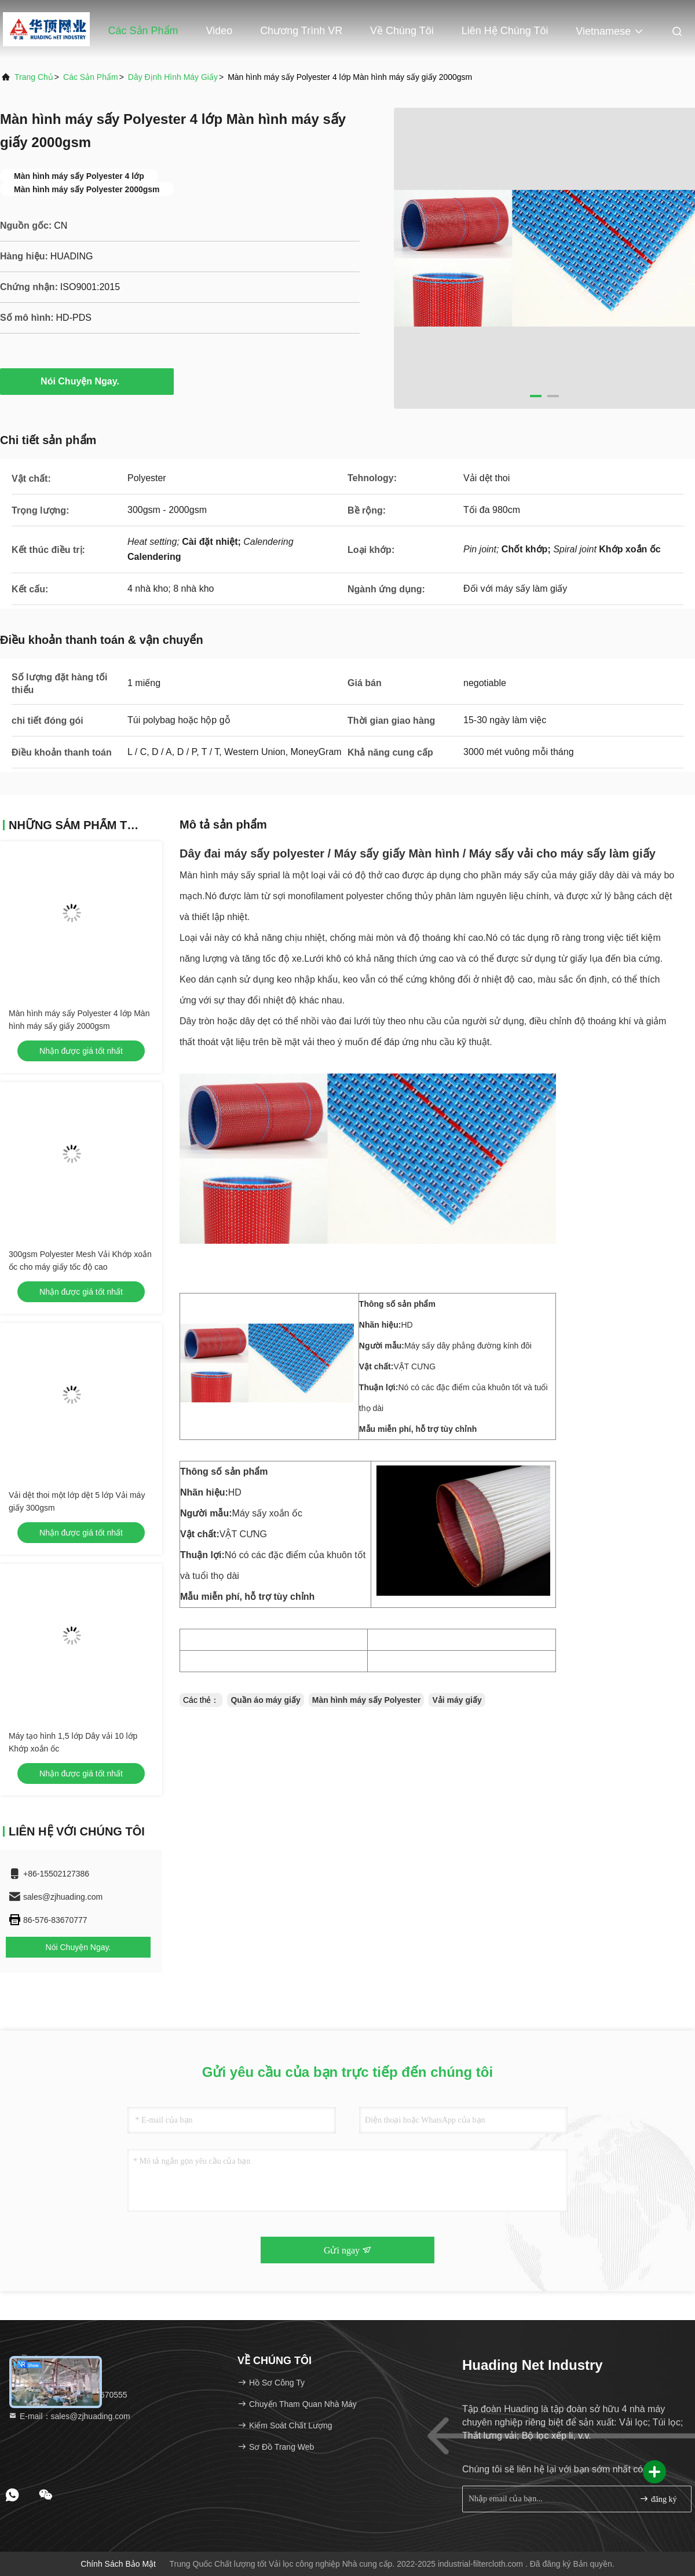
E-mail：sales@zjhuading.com (69, 2416)
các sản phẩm (90, 77)
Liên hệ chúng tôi (505, 30)
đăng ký (657, 2499)
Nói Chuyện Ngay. (87, 381)
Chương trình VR (301, 30)
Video (219, 30)
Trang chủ (55, 30)
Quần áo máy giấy (265, 1700)
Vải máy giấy (456, 1700)
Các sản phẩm (143, 30)
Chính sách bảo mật (118, 2563)
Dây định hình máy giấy (173, 77)
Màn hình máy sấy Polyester (366, 1700)
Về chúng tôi (402, 30)
